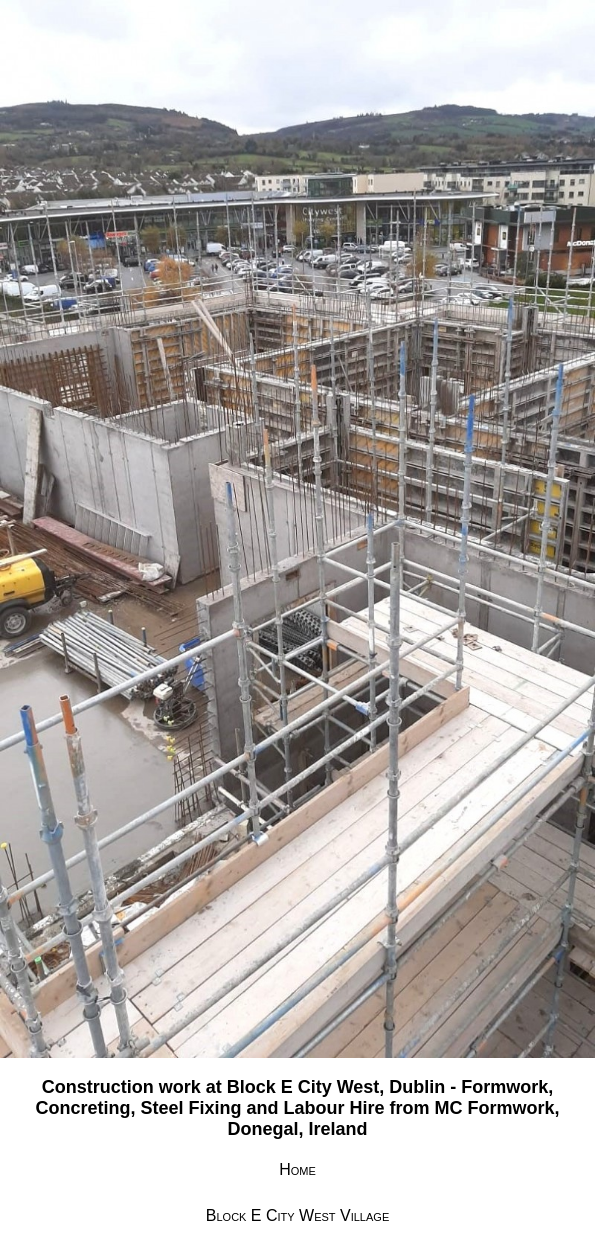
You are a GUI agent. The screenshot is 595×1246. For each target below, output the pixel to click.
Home (297, 1169)
